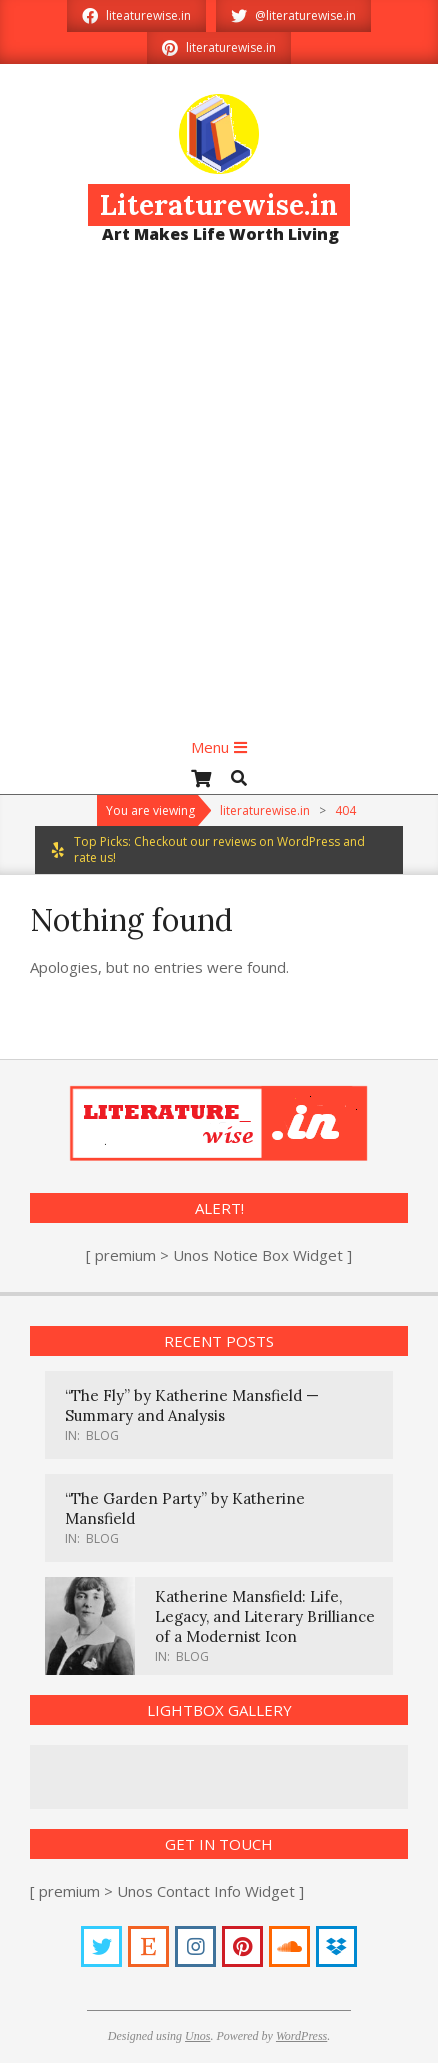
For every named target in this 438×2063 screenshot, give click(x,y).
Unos (197, 2036)
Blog (102, 1435)
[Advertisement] (216, 498)
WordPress (301, 2036)
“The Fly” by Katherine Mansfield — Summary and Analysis (192, 1405)
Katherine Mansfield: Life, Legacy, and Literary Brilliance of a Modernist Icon (265, 1616)
